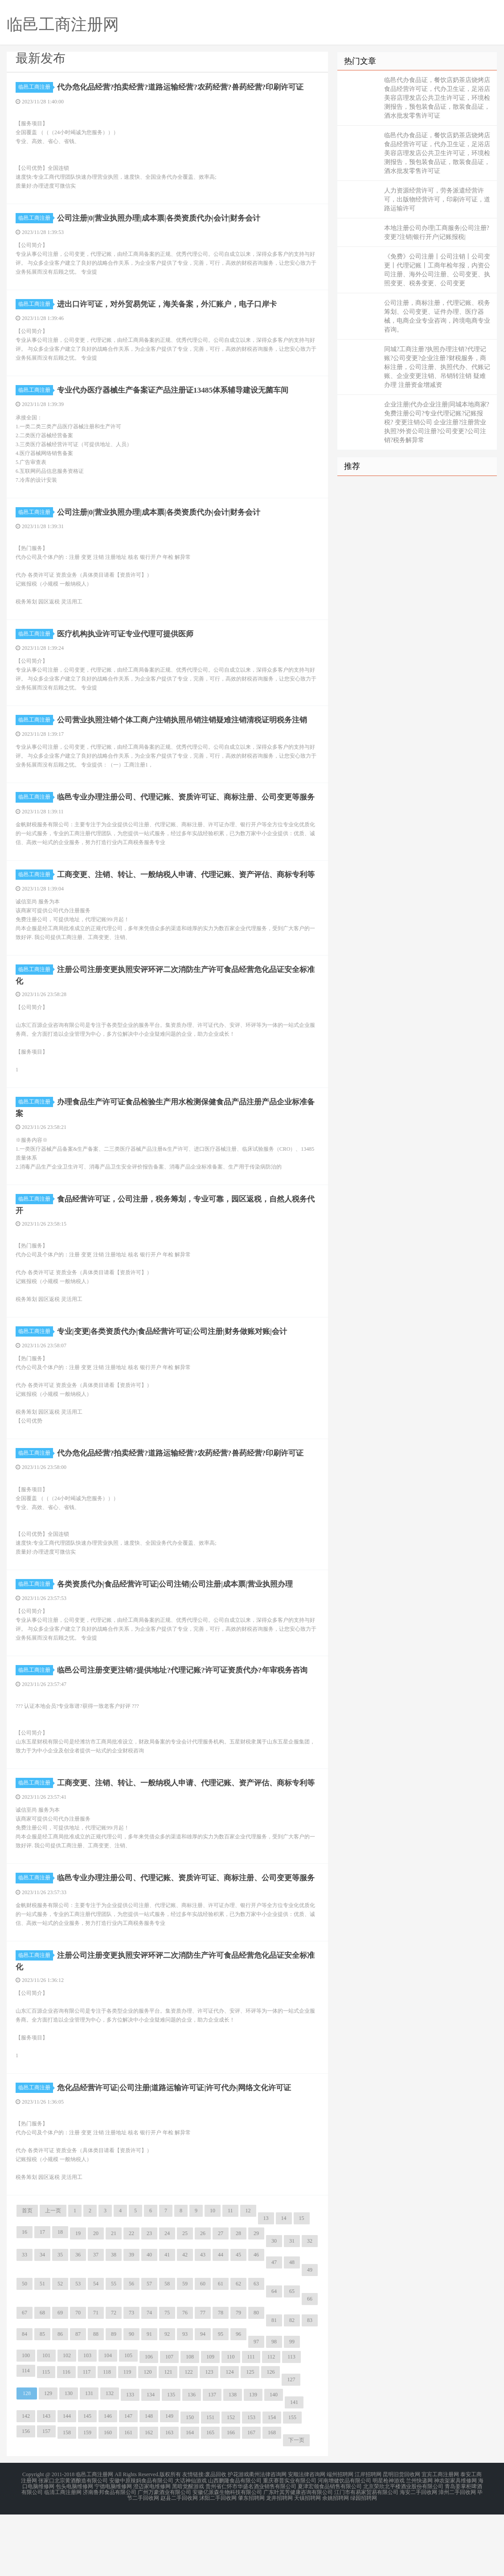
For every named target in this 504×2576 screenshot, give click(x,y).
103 (87, 2419)
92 (167, 2398)
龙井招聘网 (279, 2560)
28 (238, 2297)
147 (128, 2480)
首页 (27, 2275)
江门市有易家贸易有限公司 (366, 2554)
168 (272, 2497)
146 (108, 2480)
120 (147, 2436)
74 (149, 2377)
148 (149, 2480)
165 (210, 2497)
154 (272, 2481)
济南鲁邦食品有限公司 (109, 2554)
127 (291, 2444)
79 (238, 2377)
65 (292, 2355)
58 (167, 2348)
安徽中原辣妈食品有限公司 (141, 2544)
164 (190, 2497)
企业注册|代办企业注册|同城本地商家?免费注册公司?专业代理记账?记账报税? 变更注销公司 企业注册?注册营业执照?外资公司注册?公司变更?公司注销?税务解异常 (436, 422)
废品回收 (215, 2538)
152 (231, 2481)
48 (292, 2326)
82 (292, 2384)
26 (202, 2297)
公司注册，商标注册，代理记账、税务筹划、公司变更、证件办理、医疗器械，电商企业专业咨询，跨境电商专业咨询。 (437, 316)
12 (248, 2275)
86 (60, 2398)
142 (26, 2480)
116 (66, 2436)
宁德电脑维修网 (113, 2549)
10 (212, 2275)
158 (67, 2497)
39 (131, 2319)
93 (185, 2398)
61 (220, 2348)
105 (128, 2419)
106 (149, 2421)
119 (127, 2436)
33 (24, 2319)
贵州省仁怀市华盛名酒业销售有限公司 (250, 2549)
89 (113, 2398)
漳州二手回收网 (457, 2554)
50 (24, 2348)
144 (67, 2480)
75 (167, 2377)
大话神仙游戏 (191, 2544)
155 (292, 2481)
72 (113, 2377)
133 (130, 2459)
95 (220, 2398)
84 (24, 2398)
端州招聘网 (340, 2538)
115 (46, 2436)
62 (238, 2348)
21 (113, 2297)
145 (87, 2480)
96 (238, 2398)
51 (42, 2348)
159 (87, 2497)
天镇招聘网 (307, 2560)
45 (238, 2319)
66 (309, 2363)
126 (270, 2436)
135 (171, 2459)
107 (169, 2421)
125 (250, 2436)
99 (292, 2406)
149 (169, 2480)
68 (42, 2377)
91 (149, 2398)
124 (229, 2436)
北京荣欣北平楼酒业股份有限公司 (403, 2549)
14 (284, 2282)
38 (113, 2319)
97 (256, 2406)
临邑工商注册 (35, 87)
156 (26, 2495)
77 (202, 2377)
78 (220, 2377)
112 (271, 2421)
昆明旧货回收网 (401, 2538)
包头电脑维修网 (74, 2549)
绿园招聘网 (363, 2560)
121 (168, 2436)
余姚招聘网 (335, 2560)
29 (256, 2297)
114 (26, 2435)
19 (78, 2297)
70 (78, 2377)
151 (210, 2481)
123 (209, 2436)
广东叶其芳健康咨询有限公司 (298, 2554)
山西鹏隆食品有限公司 (235, 2544)
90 (131, 2398)
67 (24, 2377)
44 (220, 2319)
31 (292, 2305)
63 (256, 2348)
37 (95, 2319)
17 (42, 2296)
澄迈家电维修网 (152, 2549)
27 (220, 2297)
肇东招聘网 (251, 2560)
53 (78, 2348)
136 (192, 2459)
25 (185, 2297)
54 (95, 2348)
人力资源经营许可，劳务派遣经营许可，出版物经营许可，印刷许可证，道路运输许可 (437, 199)
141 (294, 2466)
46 (256, 2319)
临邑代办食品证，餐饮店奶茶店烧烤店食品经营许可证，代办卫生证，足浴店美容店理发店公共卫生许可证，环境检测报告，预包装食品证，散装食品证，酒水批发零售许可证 (437, 98)
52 (60, 2348)
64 (274, 2355)
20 (95, 2297)
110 (231, 2421)
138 (233, 2459)
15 (301, 2282)
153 (251, 2481)
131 (89, 2457)
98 (274, 2406)
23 (149, 2297)
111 (251, 2421)
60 (202, 2348)
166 (231, 2497)
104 (108, 2419)
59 (185, 2348)
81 (274, 2384)
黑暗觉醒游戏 (188, 2549)
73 (131, 2377)
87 (78, 2398)
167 (251, 2497)
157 (46, 2495)
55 (113, 2348)
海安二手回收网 (418, 2554)
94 (202, 2398)
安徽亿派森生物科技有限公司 (227, 2554)
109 (210, 2421)
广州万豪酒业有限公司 (164, 2554)
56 (131, 2348)
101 (46, 2419)
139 (253, 2459)
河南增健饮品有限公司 (344, 2544)
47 (274, 2326)
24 (167, 2297)
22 (131, 2297)
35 (60, 2319)
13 (266, 2282)
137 (212, 2459)
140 (274, 2459)
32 (309, 2305)
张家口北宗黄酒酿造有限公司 (73, 2544)
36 (78, 2319)
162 (149, 2497)
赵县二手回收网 (179, 2560)
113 (291, 2421)
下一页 (296, 2504)
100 (26, 2419)
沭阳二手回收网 (218, 2560)
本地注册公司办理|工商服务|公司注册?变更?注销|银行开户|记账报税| (436, 232)
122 (188, 2436)
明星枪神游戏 (389, 2544)
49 (309, 2334)
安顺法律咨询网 (306, 2538)
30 (274, 2305)
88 (95, 2398)
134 (151, 2459)
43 (202, 2319)
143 (46, 2480)
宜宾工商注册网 (440, 2538)
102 (67, 2419)
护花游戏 (238, 2538)
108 (190, 2421)
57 (149, 2348)
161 (128, 2497)
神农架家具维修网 (455, 2544)
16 (24, 2296)
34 (42, 2319)
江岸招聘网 (368, 2538)
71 (95, 2377)
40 (149, 2319)
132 (110, 2457)
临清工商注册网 (63, 2554)
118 (107, 2436)
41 (167, 2319)
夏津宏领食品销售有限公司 (330, 2549)
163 (169, 2497)
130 (69, 2457)
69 (60, 2377)
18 (60, 2296)
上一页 (53, 2275)
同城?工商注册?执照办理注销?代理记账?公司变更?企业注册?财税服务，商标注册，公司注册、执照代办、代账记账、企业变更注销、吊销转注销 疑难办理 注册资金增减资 (437, 367)
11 (230, 2275)
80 (256, 2377)
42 (185, 2319)
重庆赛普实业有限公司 (289, 2544)
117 (87, 2436)
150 (190, 2481)
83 (309, 2384)
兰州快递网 (419, 2544)
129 (48, 2457)
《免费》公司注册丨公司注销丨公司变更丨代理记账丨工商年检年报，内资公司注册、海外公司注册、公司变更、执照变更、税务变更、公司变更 (437, 270)
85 (42, 2398)
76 (185, 2377)
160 (108, 2497)
